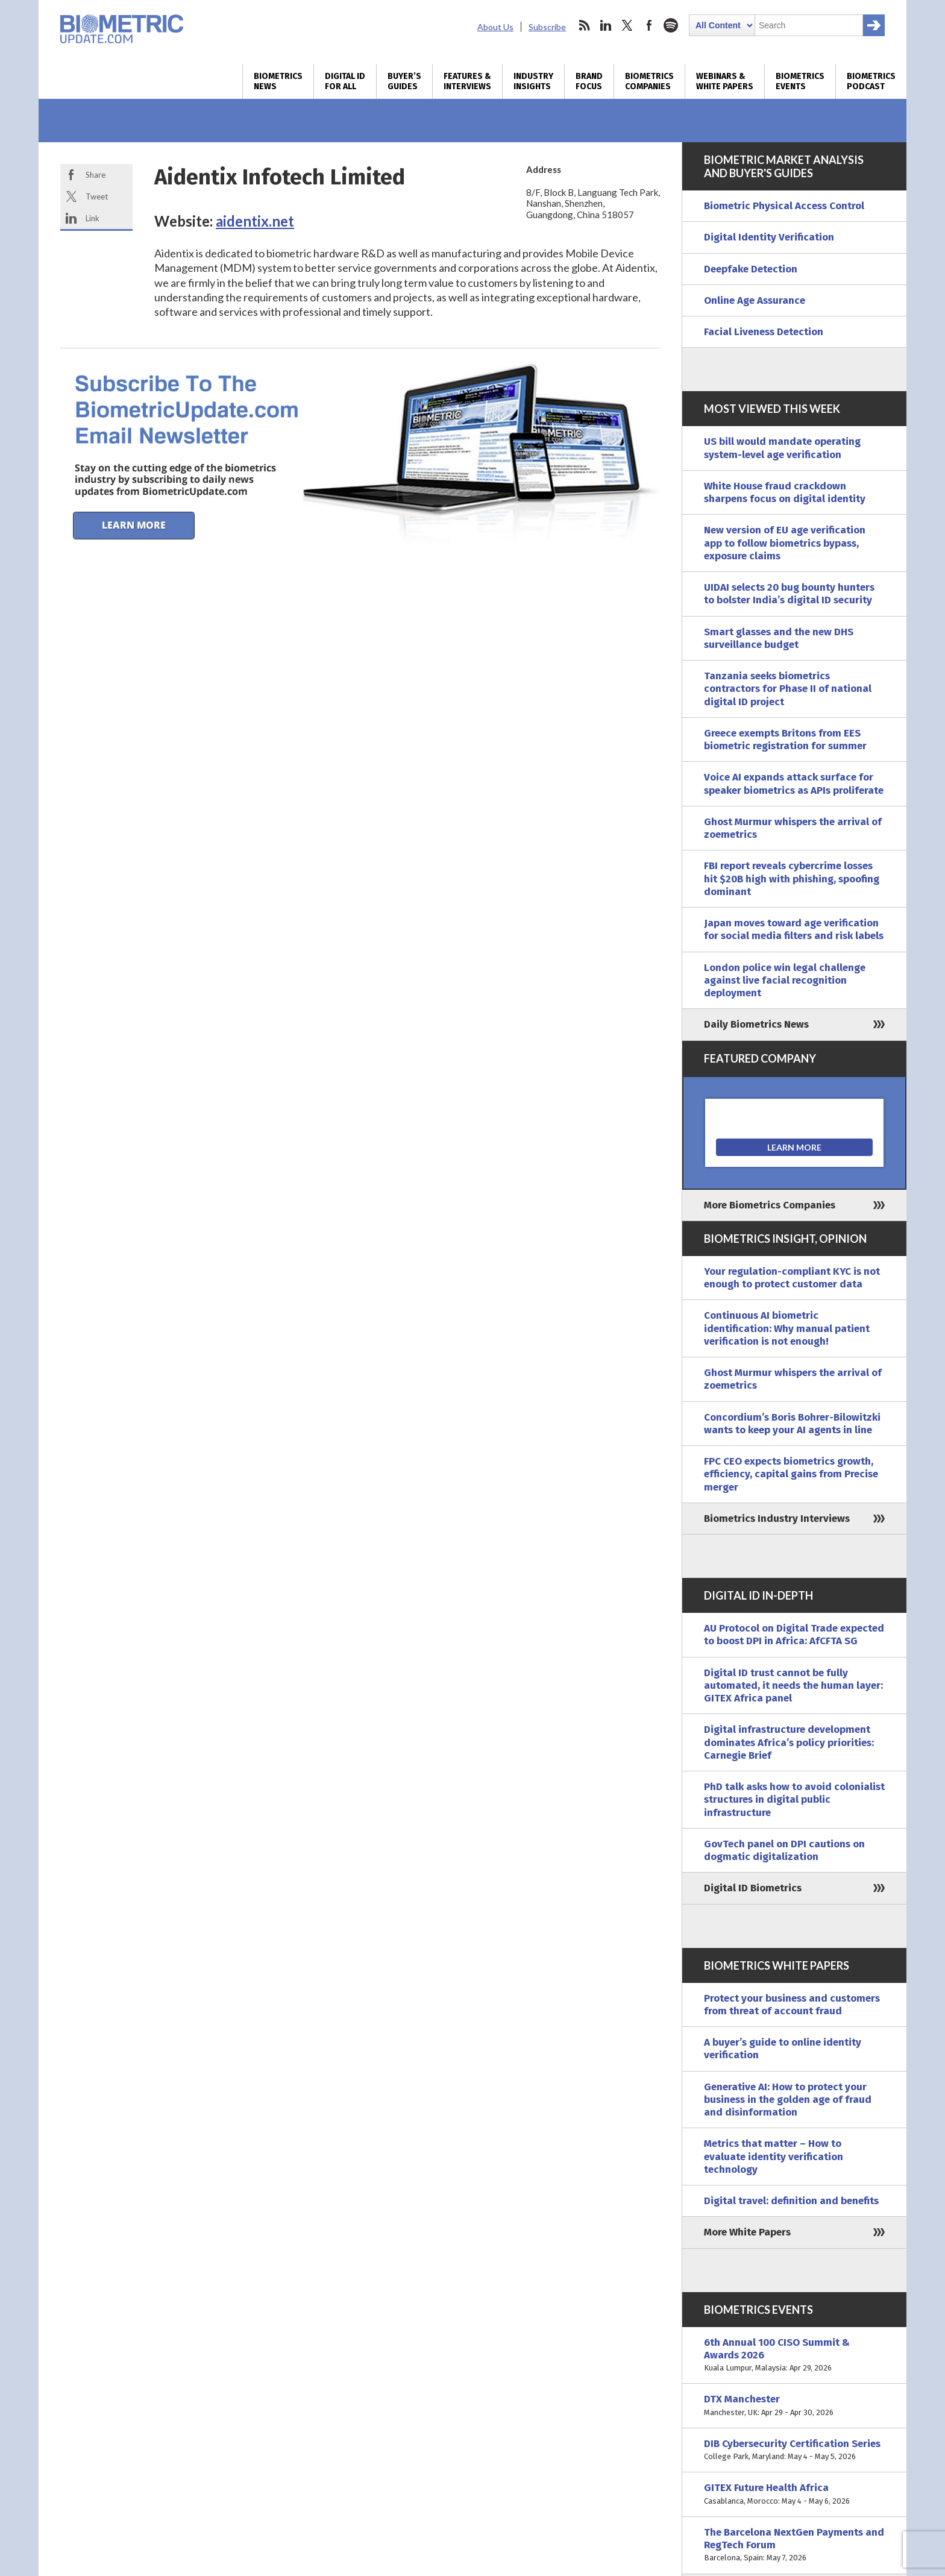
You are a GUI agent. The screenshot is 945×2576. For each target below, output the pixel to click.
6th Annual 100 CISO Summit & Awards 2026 (794, 2355)
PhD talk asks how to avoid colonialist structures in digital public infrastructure (794, 1799)
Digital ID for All (345, 81)
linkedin (606, 25)
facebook (649, 25)
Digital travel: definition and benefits (791, 2200)
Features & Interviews (467, 81)
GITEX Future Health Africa (794, 2494)
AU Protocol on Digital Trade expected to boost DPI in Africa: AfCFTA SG (794, 1634)
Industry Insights (533, 81)
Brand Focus (589, 81)
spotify (671, 25)
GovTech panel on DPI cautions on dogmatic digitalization (784, 1850)
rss (584, 25)
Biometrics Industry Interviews (777, 1518)
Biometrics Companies (649, 81)
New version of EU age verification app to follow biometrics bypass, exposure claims (784, 543)
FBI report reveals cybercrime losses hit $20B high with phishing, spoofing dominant (791, 878)
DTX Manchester (794, 2406)
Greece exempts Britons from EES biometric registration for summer (785, 739)
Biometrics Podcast (871, 81)
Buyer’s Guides (404, 81)
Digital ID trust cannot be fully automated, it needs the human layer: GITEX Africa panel (793, 1686)
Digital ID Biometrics (753, 1888)
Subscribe (547, 27)
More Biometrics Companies (769, 1205)
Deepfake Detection (750, 269)
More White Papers (747, 2232)
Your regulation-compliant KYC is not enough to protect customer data (792, 1277)
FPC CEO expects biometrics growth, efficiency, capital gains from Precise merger (791, 1474)
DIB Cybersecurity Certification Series (794, 2450)
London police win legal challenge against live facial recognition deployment (784, 980)
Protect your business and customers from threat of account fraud (792, 2004)
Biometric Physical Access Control (784, 205)
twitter (627, 25)
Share (95, 175)
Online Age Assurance (754, 300)
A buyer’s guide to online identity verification (782, 2048)
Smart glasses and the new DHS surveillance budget (778, 638)
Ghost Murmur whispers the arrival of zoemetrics (793, 828)
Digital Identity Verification (769, 237)
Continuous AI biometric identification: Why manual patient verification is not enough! (787, 1328)
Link (92, 218)
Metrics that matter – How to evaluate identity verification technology (773, 2156)
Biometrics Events (800, 81)
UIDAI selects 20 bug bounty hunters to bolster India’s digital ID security (789, 593)
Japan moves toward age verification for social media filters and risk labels (794, 929)
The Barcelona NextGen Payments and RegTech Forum (794, 2545)
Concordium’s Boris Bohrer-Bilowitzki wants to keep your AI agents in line (792, 1423)
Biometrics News (278, 81)
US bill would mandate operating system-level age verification (782, 447)
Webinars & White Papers (724, 81)
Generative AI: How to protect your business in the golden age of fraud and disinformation (787, 2100)
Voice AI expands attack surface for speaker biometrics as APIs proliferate (794, 783)
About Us (495, 27)
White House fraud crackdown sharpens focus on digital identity (784, 492)
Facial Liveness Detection (763, 331)
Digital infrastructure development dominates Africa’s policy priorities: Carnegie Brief (789, 1742)
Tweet (97, 196)
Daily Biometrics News (756, 1024)
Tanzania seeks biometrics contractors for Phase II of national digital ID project (787, 689)
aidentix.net (255, 221)
